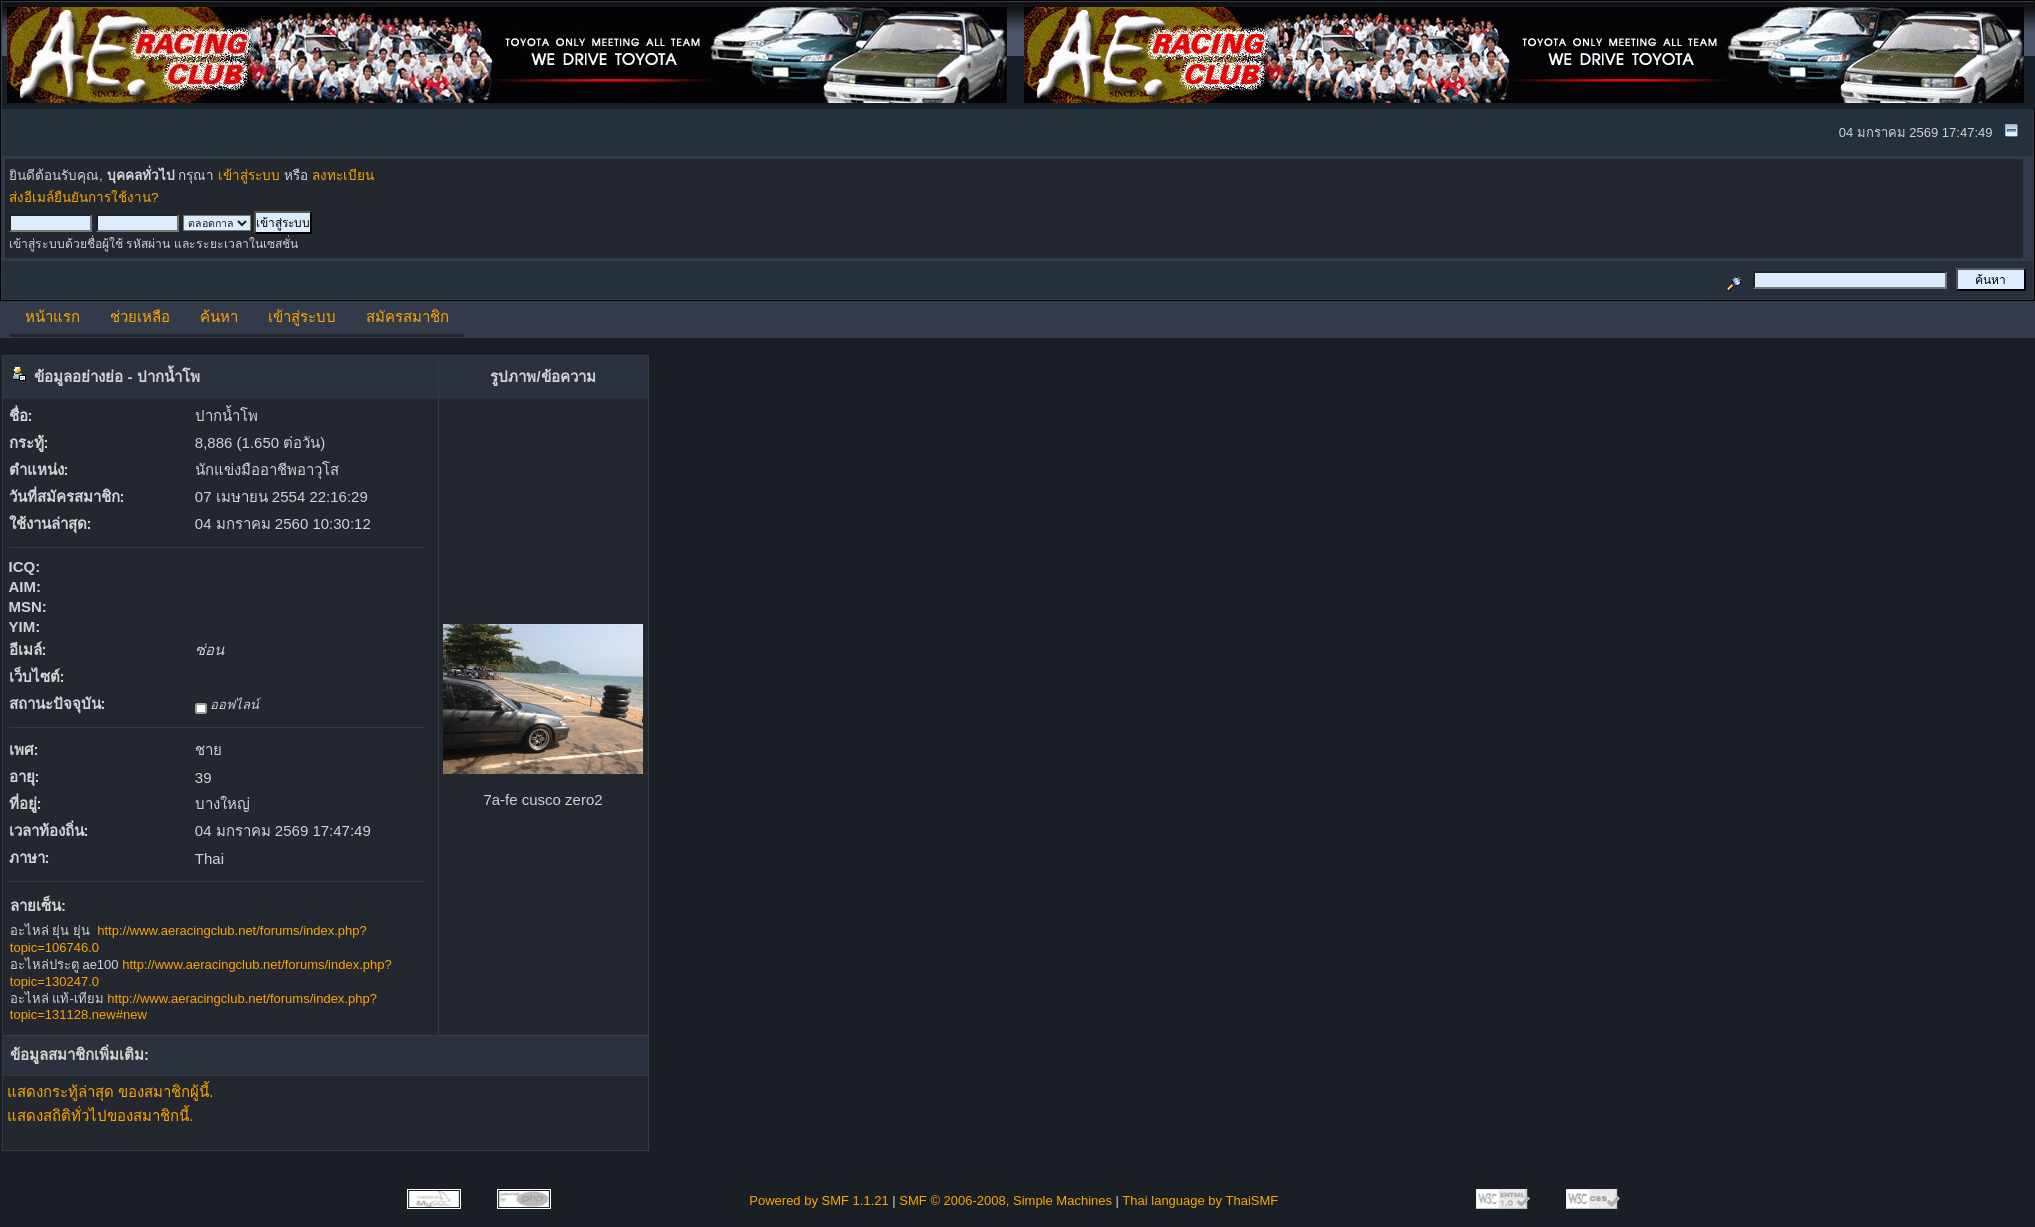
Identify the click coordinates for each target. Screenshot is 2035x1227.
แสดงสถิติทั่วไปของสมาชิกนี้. (100, 1115)
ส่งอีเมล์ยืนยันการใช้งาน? (84, 197)
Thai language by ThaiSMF (1200, 1200)
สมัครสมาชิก (407, 316)
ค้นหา (219, 316)
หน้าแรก (52, 316)
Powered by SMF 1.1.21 (818, 1200)
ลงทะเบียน (343, 175)
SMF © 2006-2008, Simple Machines (1005, 1200)
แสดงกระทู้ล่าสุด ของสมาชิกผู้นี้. (110, 1091)
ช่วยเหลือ (140, 316)
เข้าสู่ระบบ (249, 175)
